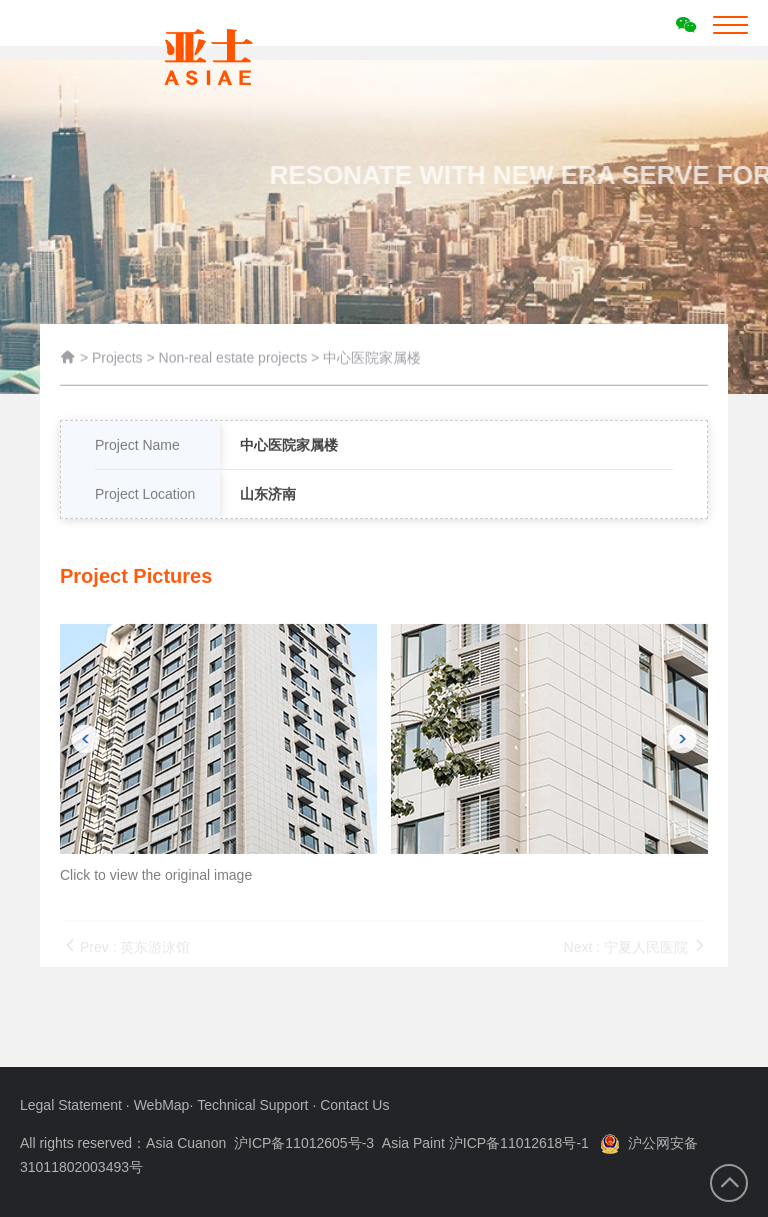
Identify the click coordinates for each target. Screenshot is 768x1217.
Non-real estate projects (235, 361)
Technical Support (254, 1105)
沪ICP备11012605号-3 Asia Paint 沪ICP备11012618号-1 (411, 1143)
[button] (85, 767)
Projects (117, 361)
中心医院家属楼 (372, 361)
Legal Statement (73, 1105)
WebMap (162, 1105)
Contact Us (354, 1105)
